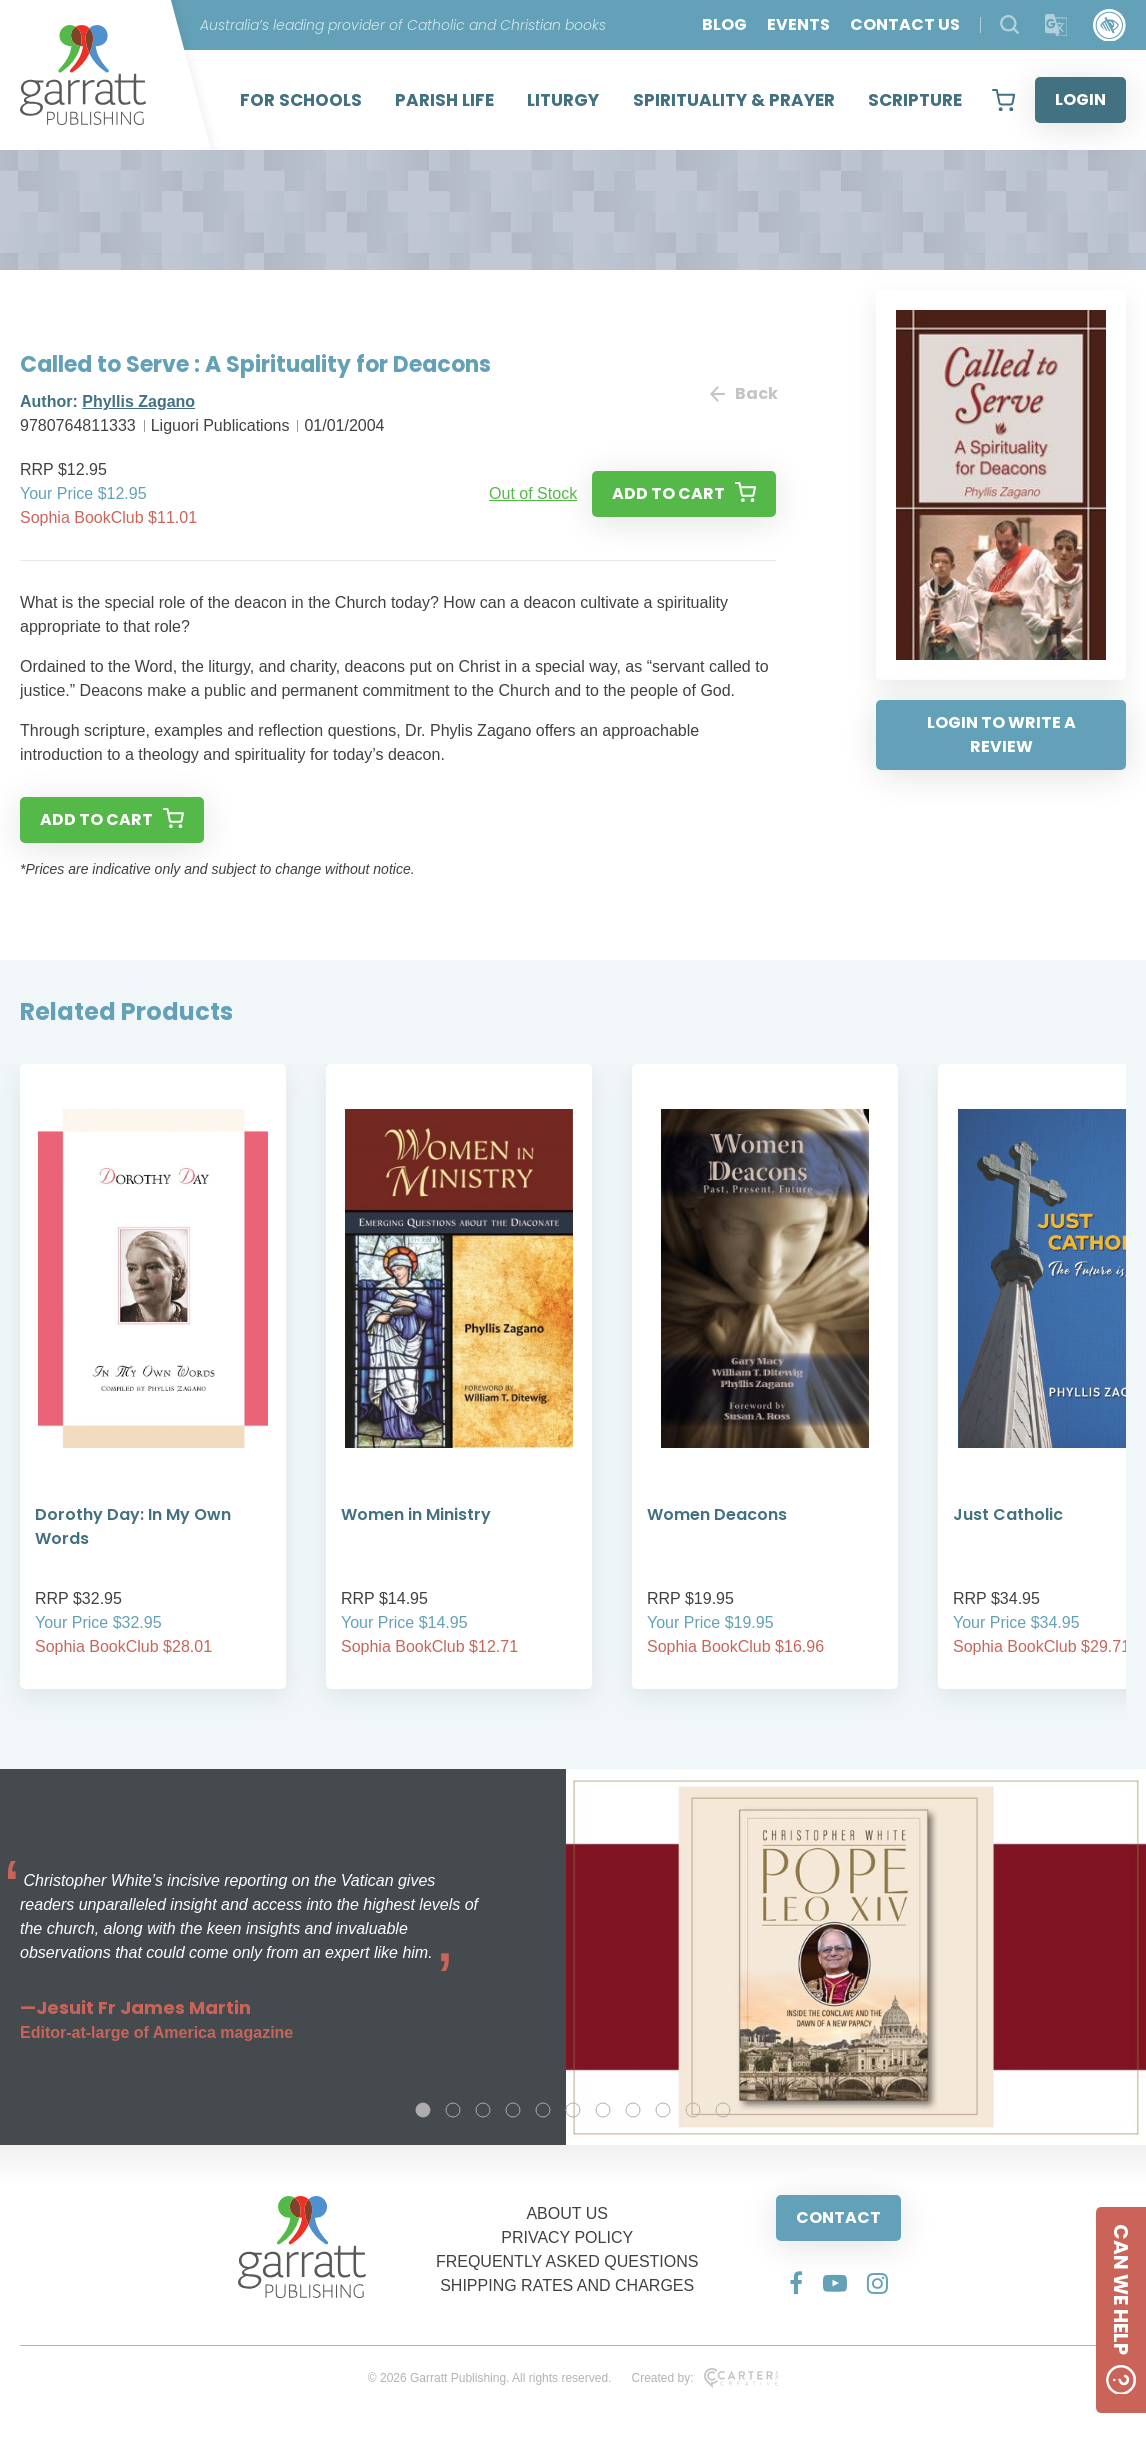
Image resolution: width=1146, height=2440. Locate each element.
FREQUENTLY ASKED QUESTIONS (567, 2261)
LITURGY (563, 100)
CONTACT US (905, 24)
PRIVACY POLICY (567, 2237)
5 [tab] (543, 2110)
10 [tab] (693, 2110)
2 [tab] (453, 2110)
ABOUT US (567, 2213)
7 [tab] (603, 2110)
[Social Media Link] (796, 2283)
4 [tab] (513, 2110)
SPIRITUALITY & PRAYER (734, 100)
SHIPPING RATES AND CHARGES (567, 2285)
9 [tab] (663, 2110)
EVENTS (798, 24)
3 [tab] (483, 2110)
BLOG (724, 24)
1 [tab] (423, 2110)
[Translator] (1056, 25)
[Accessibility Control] (1109, 25)
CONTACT (838, 2217)
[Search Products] (1009, 24)
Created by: (704, 2378)
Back (743, 393)
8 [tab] (633, 2110)
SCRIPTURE (915, 100)
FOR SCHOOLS (301, 100)
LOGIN (1080, 99)
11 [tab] (723, 2110)
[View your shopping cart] (1003, 100)
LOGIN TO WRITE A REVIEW (1001, 734)
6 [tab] (573, 2110)
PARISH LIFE (444, 100)
